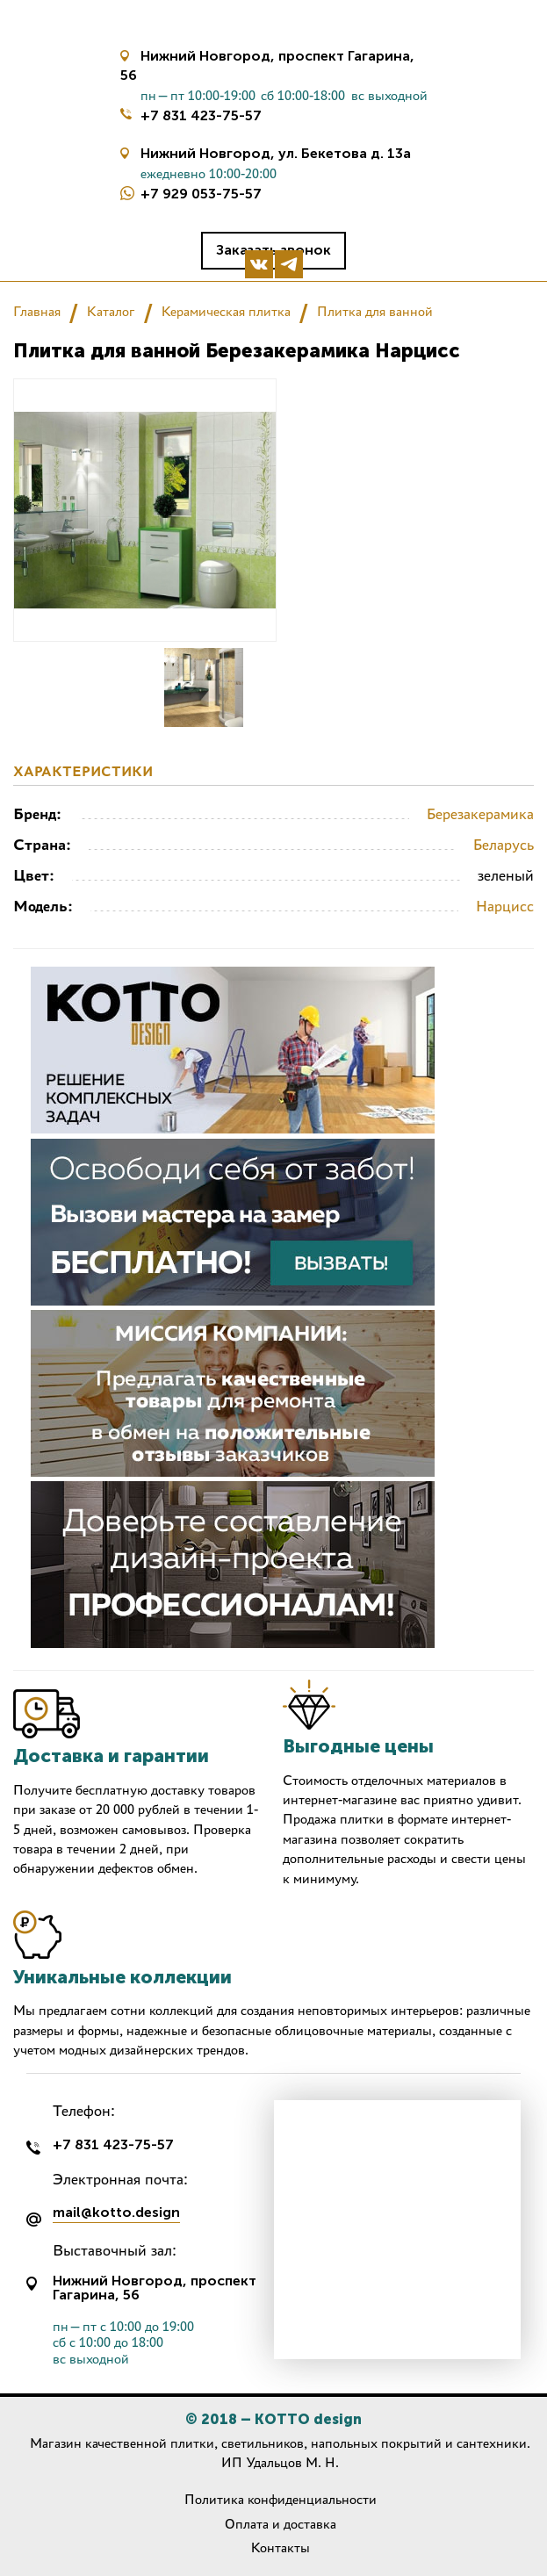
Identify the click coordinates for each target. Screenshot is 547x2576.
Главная (37, 311)
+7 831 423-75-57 (201, 115)
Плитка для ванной (375, 311)
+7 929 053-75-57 (201, 193)
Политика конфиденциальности (280, 2499)
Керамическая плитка (226, 311)
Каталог (111, 311)
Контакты (280, 2547)
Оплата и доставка (280, 2523)
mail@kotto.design (116, 2212)
